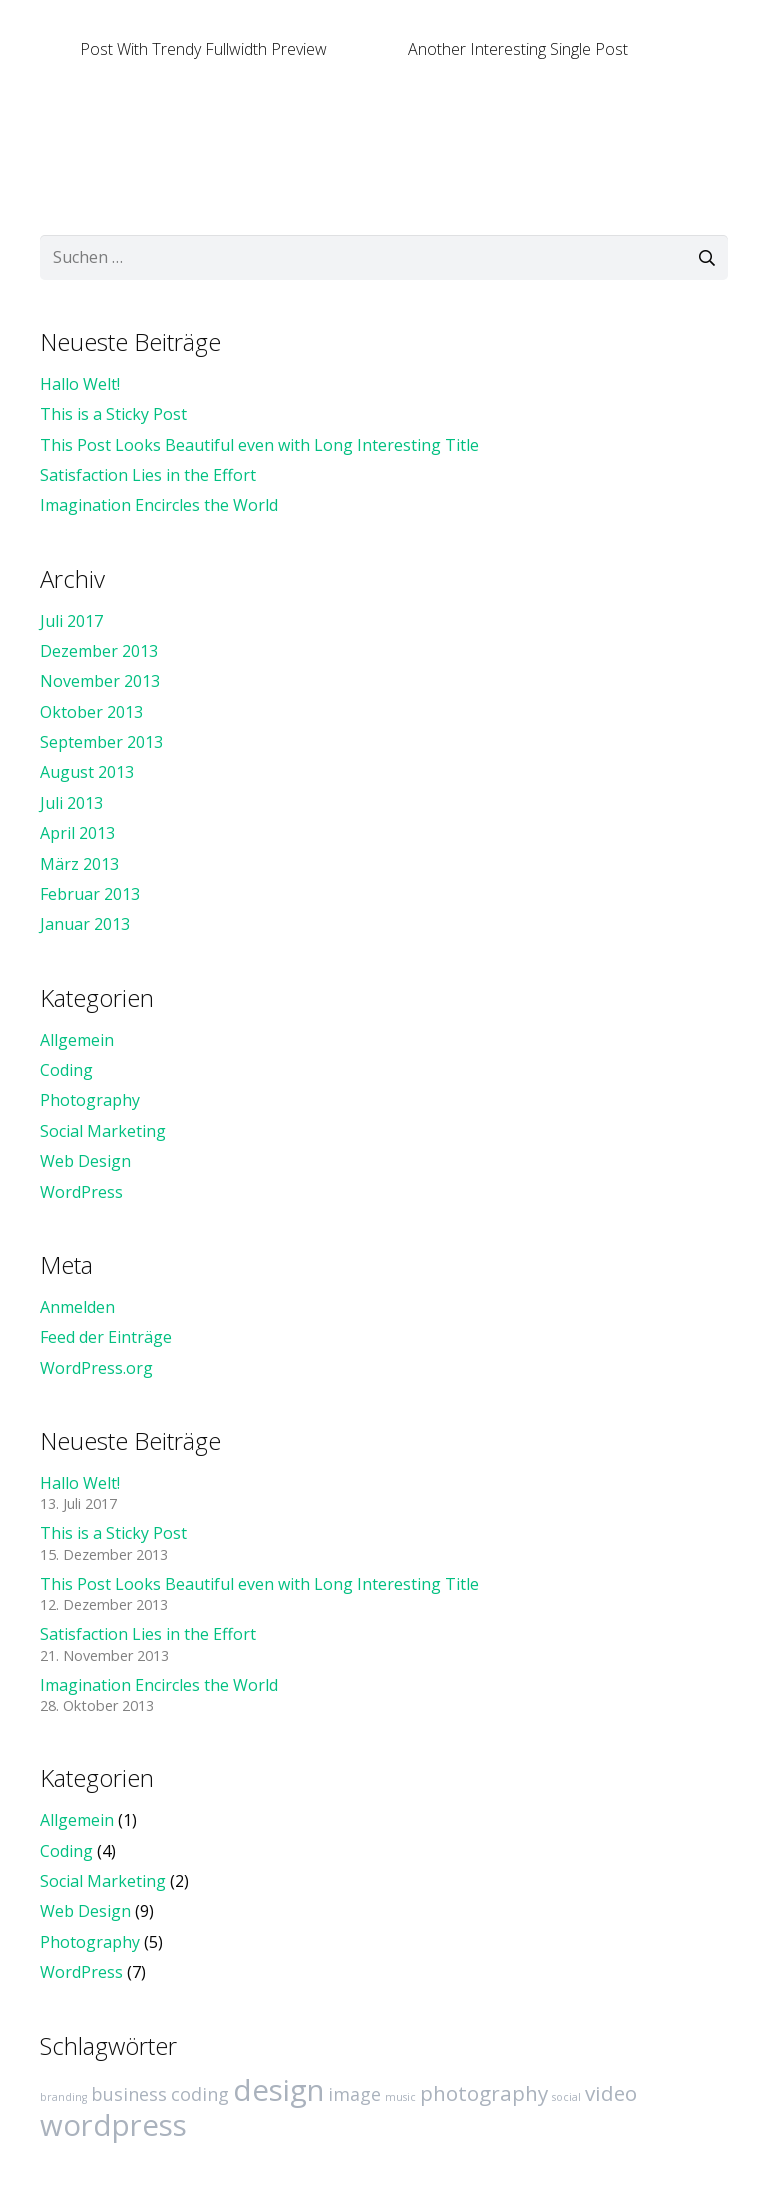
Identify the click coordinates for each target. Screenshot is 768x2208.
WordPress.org (96, 1368)
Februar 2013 (90, 894)
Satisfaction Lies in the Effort (148, 475)
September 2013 (101, 742)
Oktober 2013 (91, 712)
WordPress (81, 1192)
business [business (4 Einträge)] (129, 2094)
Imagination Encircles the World (159, 505)
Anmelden (77, 1307)
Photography (90, 1100)
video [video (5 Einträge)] (611, 2093)
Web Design (85, 1161)
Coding (66, 1070)
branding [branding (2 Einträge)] (63, 2097)
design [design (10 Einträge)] (278, 2090)
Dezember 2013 (99, 651)
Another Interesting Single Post (518, 49)
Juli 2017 (71, 621)
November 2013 (100, 681)
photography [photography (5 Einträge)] (484, 2093)
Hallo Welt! (80, 384)
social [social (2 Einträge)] (566, 2097)
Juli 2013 (71, 803)
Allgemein (77, 1040)
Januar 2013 (85, 924)
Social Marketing (103, 1131)
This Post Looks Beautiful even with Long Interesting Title (259, 445)
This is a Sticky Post (113, 414)
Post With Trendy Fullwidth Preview (203, 49)
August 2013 (87, 772)
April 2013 (77, 833)
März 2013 (79, 864)
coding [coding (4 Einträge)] (200, 2094)
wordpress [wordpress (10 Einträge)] (113, 2125)
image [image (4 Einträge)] (354, 2094)
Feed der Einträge (106, 1337)
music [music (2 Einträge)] (400, 2097)
